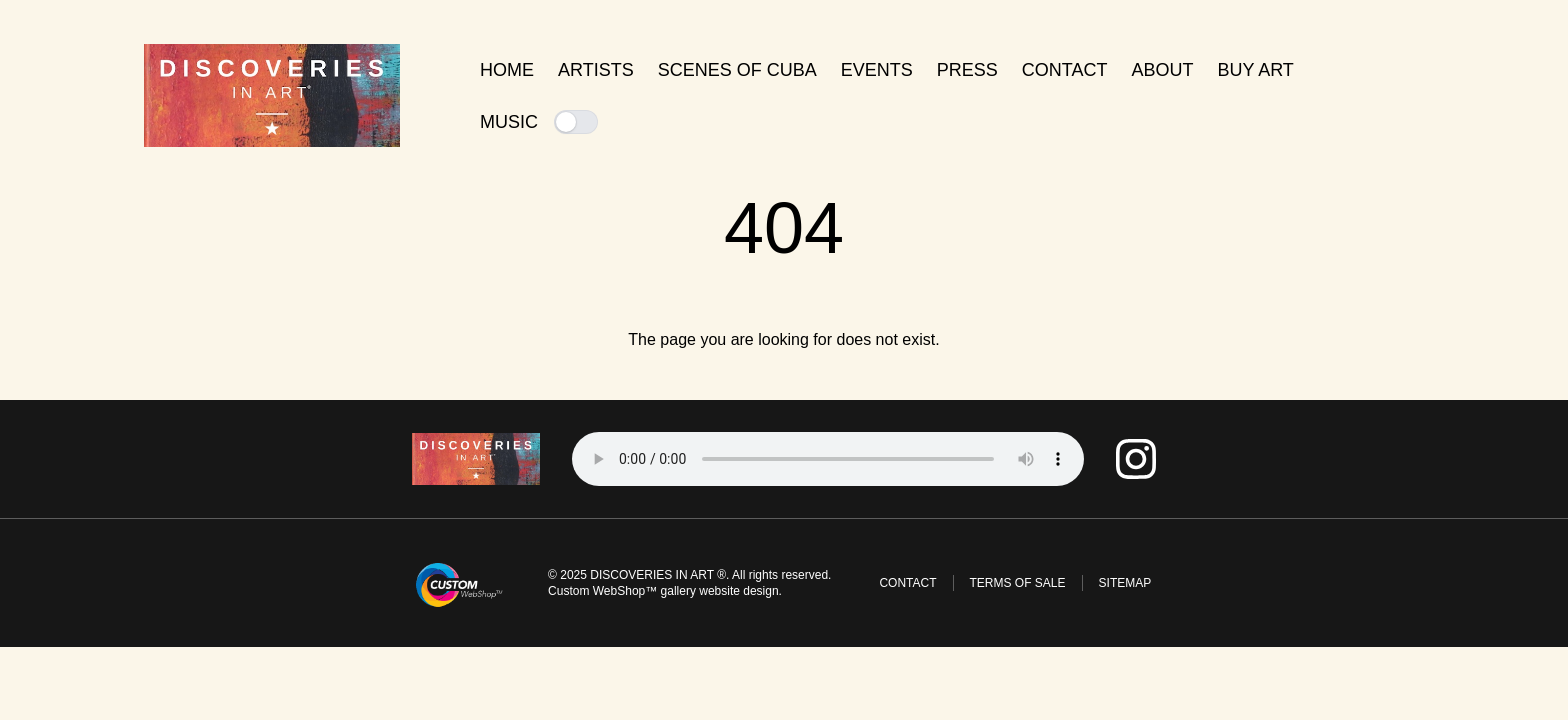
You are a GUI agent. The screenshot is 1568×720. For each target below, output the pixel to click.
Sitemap (1125, 583)
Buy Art (1255, 70)
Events (877, 70)
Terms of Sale (1018, 583)
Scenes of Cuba (737, 70)
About (1162, 70)
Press (967, 70)
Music (539, 122)
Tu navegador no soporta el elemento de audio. (828, 459)
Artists (596, 70)
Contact (1065, 70)
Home (507, 70)
